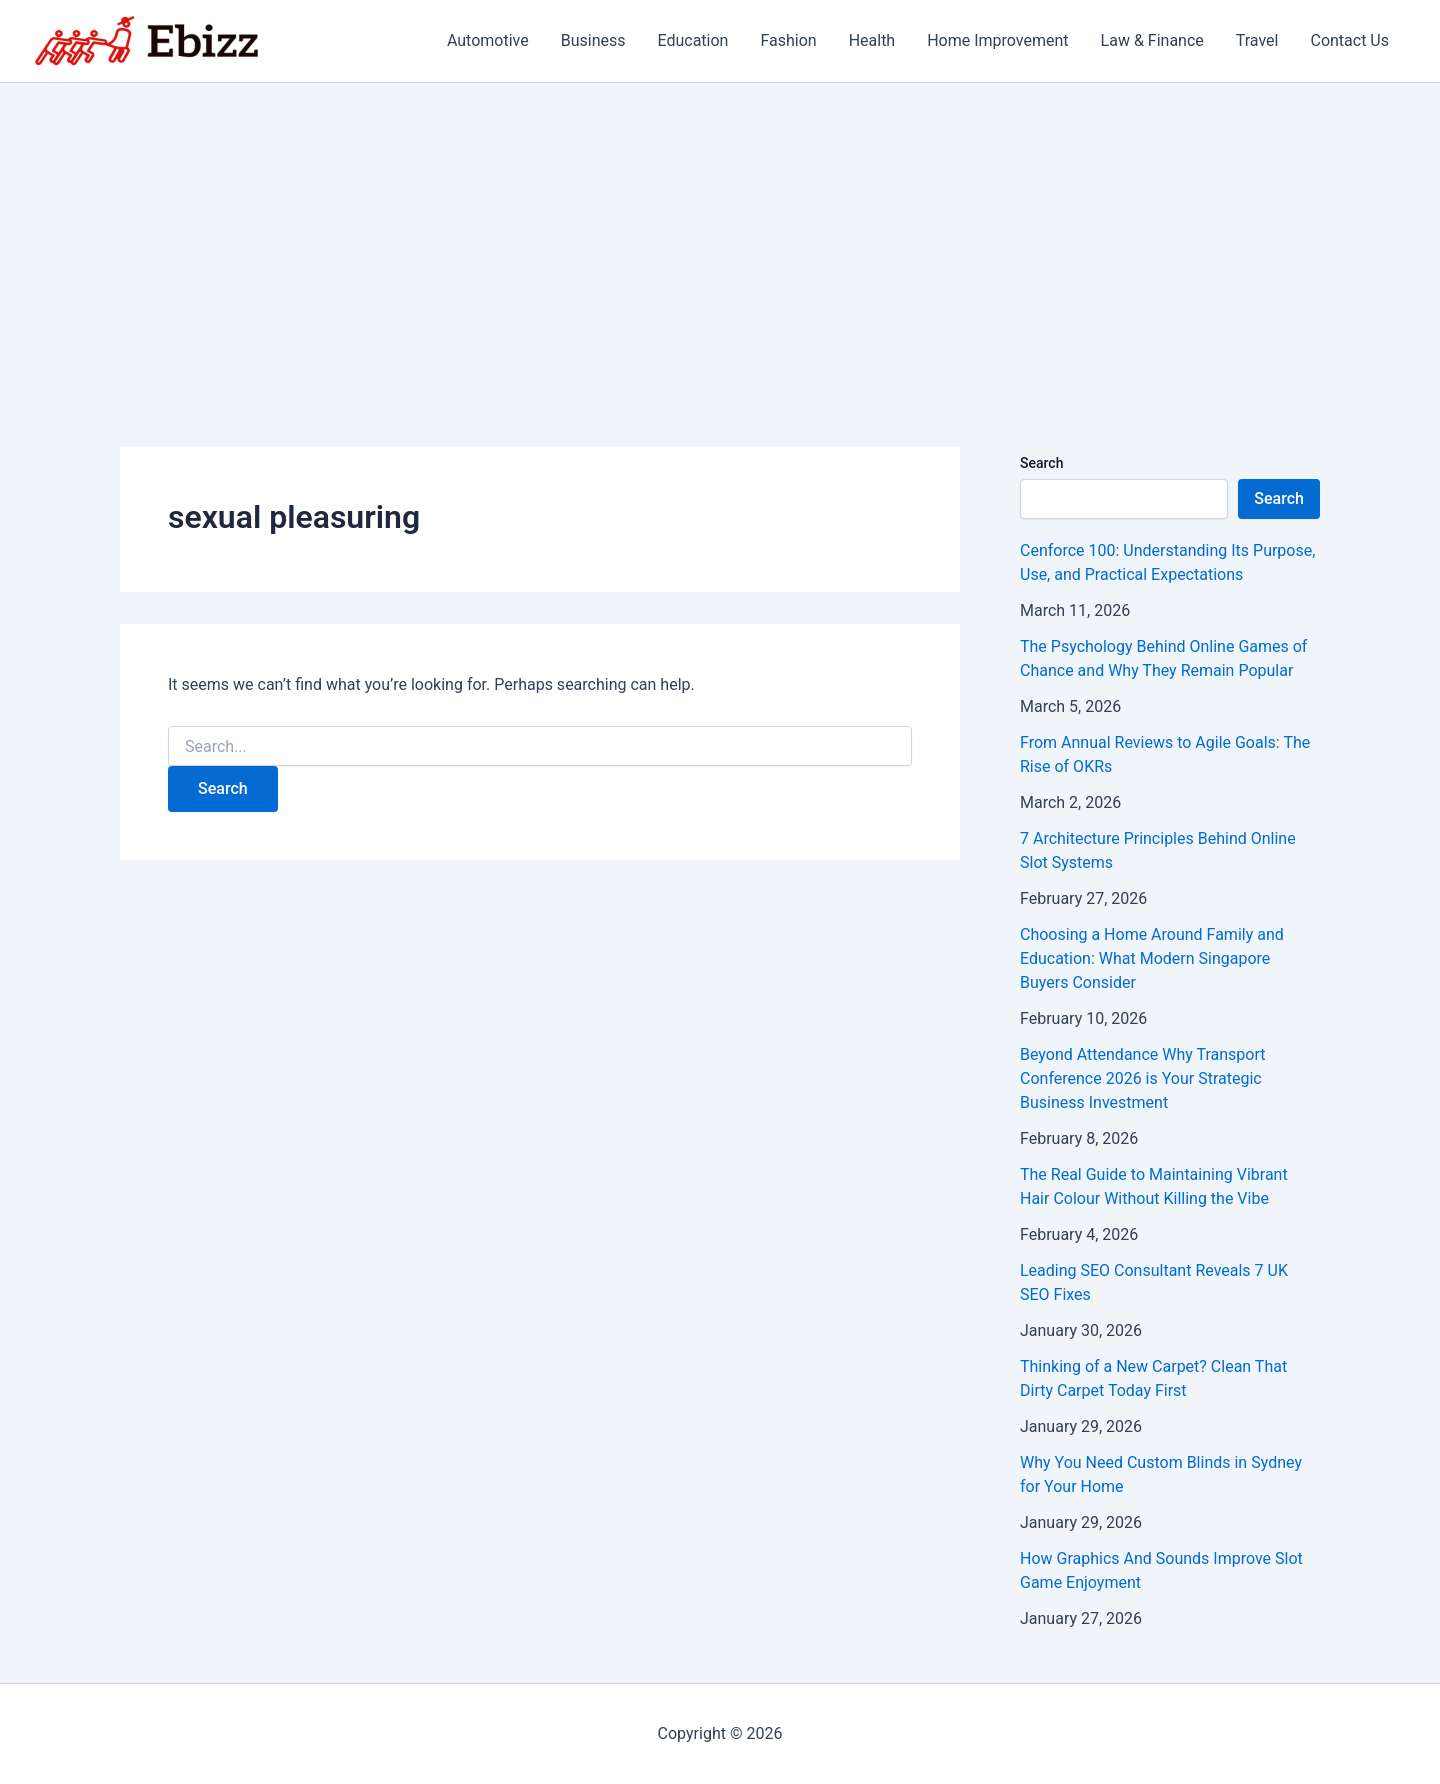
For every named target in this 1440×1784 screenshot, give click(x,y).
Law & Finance (1152, 40)
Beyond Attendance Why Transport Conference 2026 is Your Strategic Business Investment (1143, 1078)
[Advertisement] (720, 233)
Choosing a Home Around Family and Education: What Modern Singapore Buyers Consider (1152, 958)
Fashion (788, 40)
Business (593, 40)
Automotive (488, 40)
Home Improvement (997, 40)
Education (692, 40)
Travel (1257, 40)
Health (872, 40)
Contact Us (1349, 40)
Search (1041, 463)
